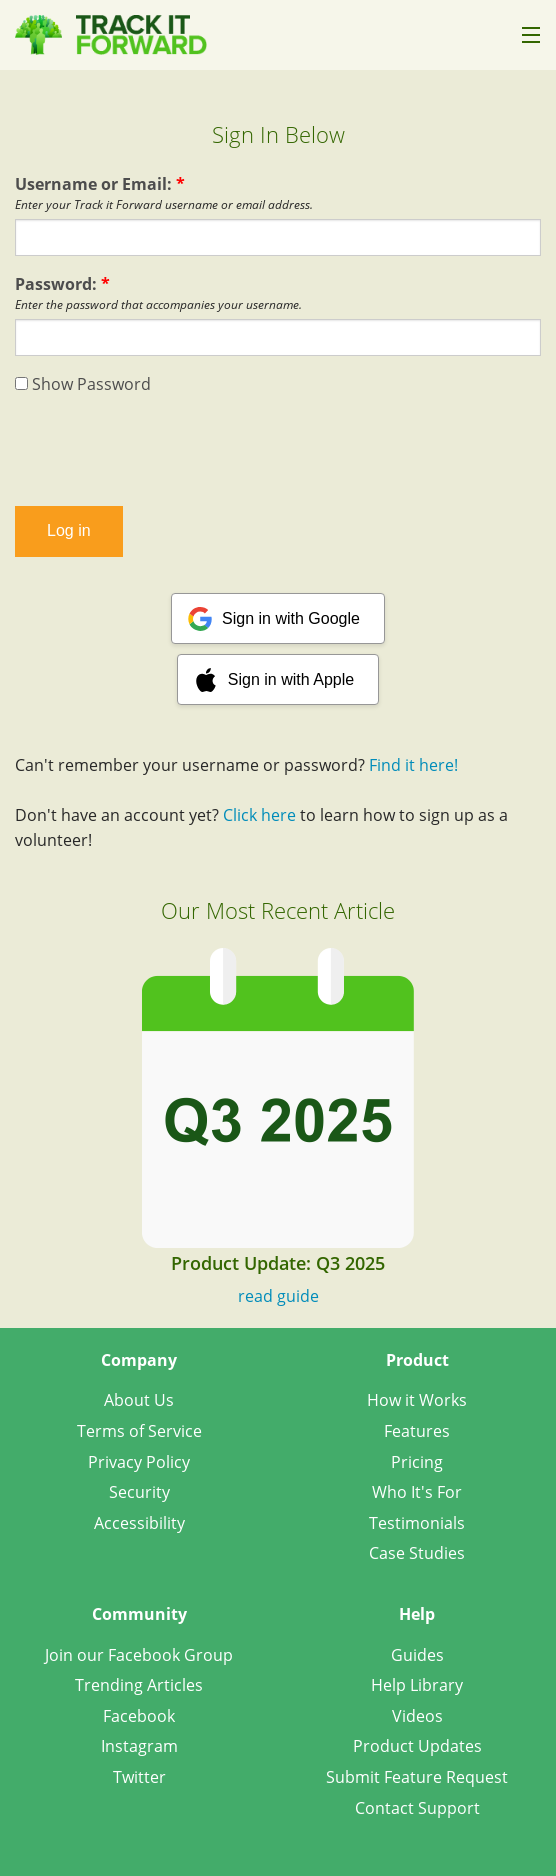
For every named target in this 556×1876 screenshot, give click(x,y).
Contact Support (417, 1808)
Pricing (417, 1462)
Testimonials (417, 1523)
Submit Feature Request (417, 1777)
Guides (417, 1655)
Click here (259, 815)
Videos (417, 1716)
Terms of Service (139, 1431)
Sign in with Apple (291, 679)
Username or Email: (100, 184)
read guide (278, 1296)
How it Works (417, 1400)
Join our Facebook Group (139, 1655)
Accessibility (139, 1523)
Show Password (83, 384)
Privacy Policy (139, 1462)
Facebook (139, 1716)
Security (139, 1492)
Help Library (417, 1685)
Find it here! (413, 765)
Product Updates (417, 1746)
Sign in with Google (291, 618)
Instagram (139, 1746)
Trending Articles (139, 1685)
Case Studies (417, 1553)
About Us (139, 1400)
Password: (62, 284)
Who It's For (417, 1492)
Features (417, 1431)
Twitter (139, 1777)
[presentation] (278, 451)
